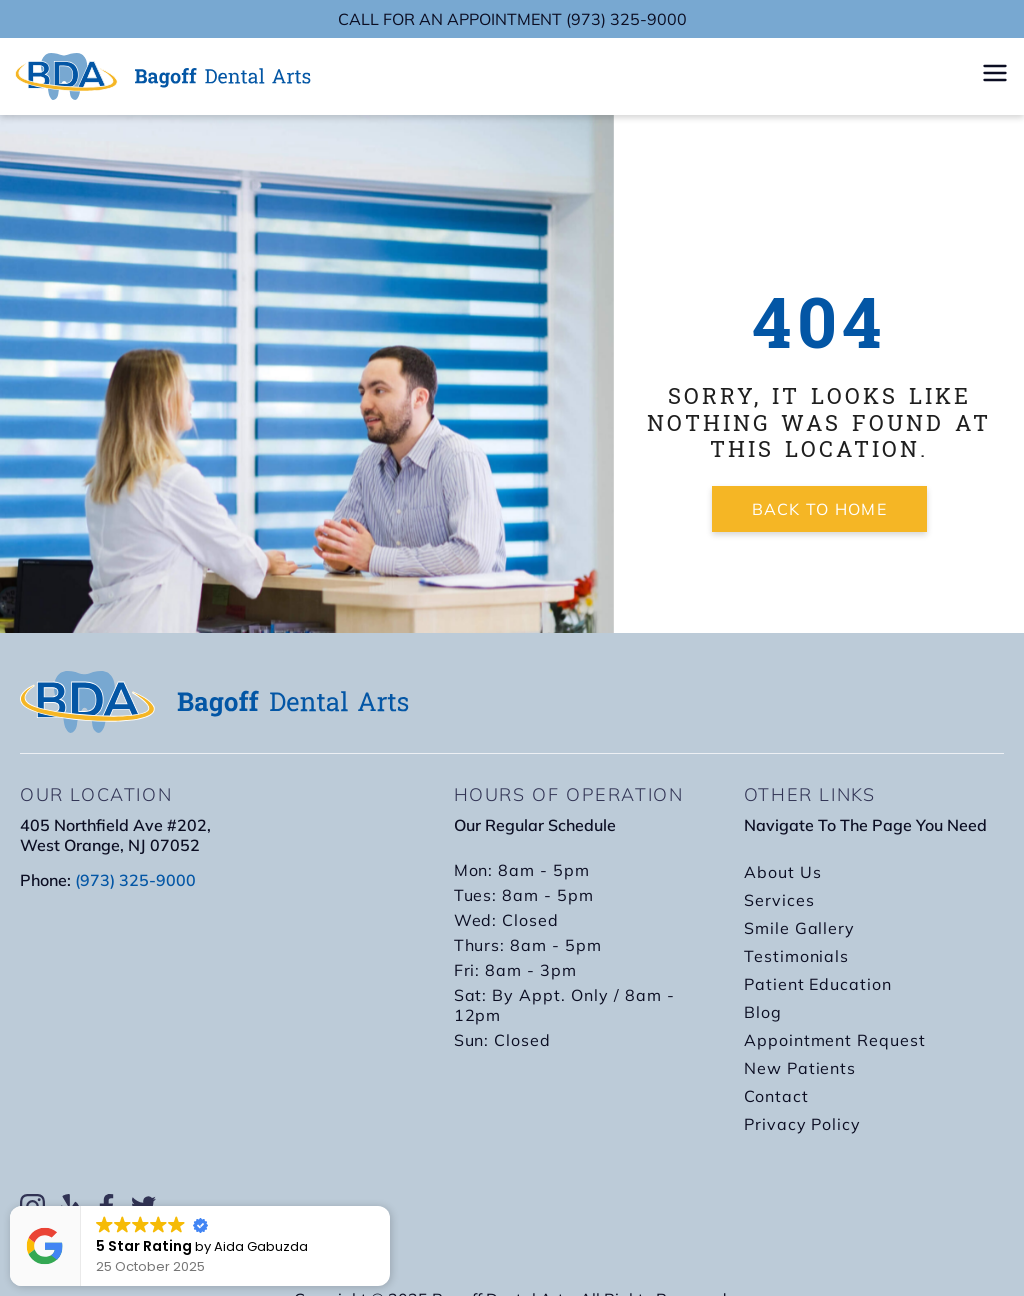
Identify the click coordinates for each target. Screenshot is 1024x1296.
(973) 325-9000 (135, 880)
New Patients (800, 1068)
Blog (763, 1012)
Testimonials (797, 956)
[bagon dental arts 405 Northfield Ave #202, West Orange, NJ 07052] (217, 1039)
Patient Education (818, 984)
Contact (776, 1096)
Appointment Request (835, 1040)
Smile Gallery (799, 928)
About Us (783, 872)
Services (779, 900)
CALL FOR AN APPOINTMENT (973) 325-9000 (512, 19)
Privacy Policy (802, 1124)
